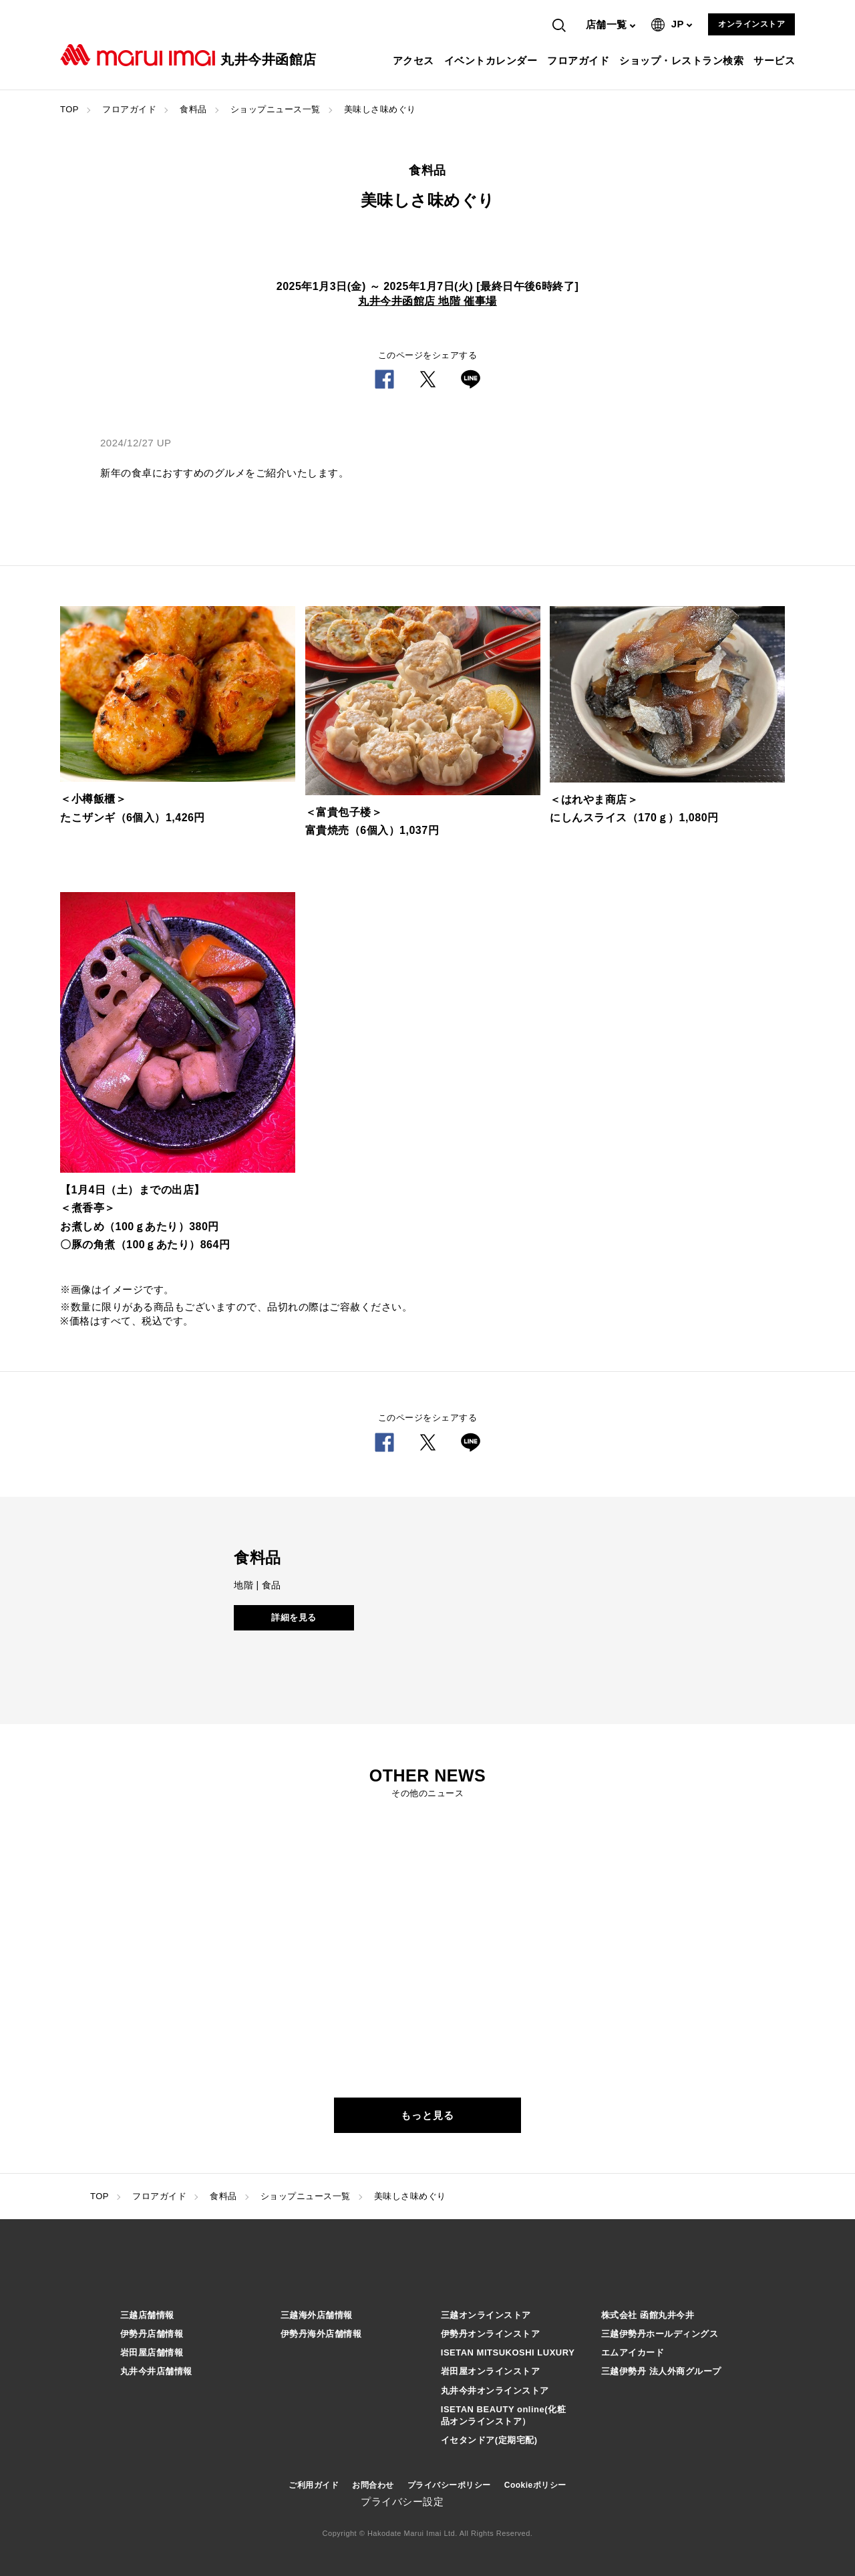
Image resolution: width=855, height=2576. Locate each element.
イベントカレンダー (493, 60)
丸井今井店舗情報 (156, 2371)
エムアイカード (633, 2352)
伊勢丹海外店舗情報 (321, 2334)
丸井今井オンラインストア (495, 2391)
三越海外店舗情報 (317, 2315)
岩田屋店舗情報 (152, 2352)
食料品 (193, 109)
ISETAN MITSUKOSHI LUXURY (508, 2352)
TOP (69, 109)
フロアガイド (579, 60)
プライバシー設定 (402, 2501)
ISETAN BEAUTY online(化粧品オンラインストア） (503, 2415)
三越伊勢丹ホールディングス (660, 2334)
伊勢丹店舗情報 (152, 2334)
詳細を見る (294, 1617)
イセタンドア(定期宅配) (489, 2440)
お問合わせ (373, 2485)
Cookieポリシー (535, 2485)
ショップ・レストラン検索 (683, 60)
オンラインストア (751, 24)
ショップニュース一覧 (275, 109)
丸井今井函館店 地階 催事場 (427, 301)
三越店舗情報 (147, 2315)
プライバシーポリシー (449, 2485)
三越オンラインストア (486, 2315)
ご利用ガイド (314, 2485)
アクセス (415, 60)
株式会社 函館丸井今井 (647, 2315)
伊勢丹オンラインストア (490, 2334)
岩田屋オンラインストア (490, 2371)
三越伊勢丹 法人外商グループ (661, 2371)
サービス (776, 60)
